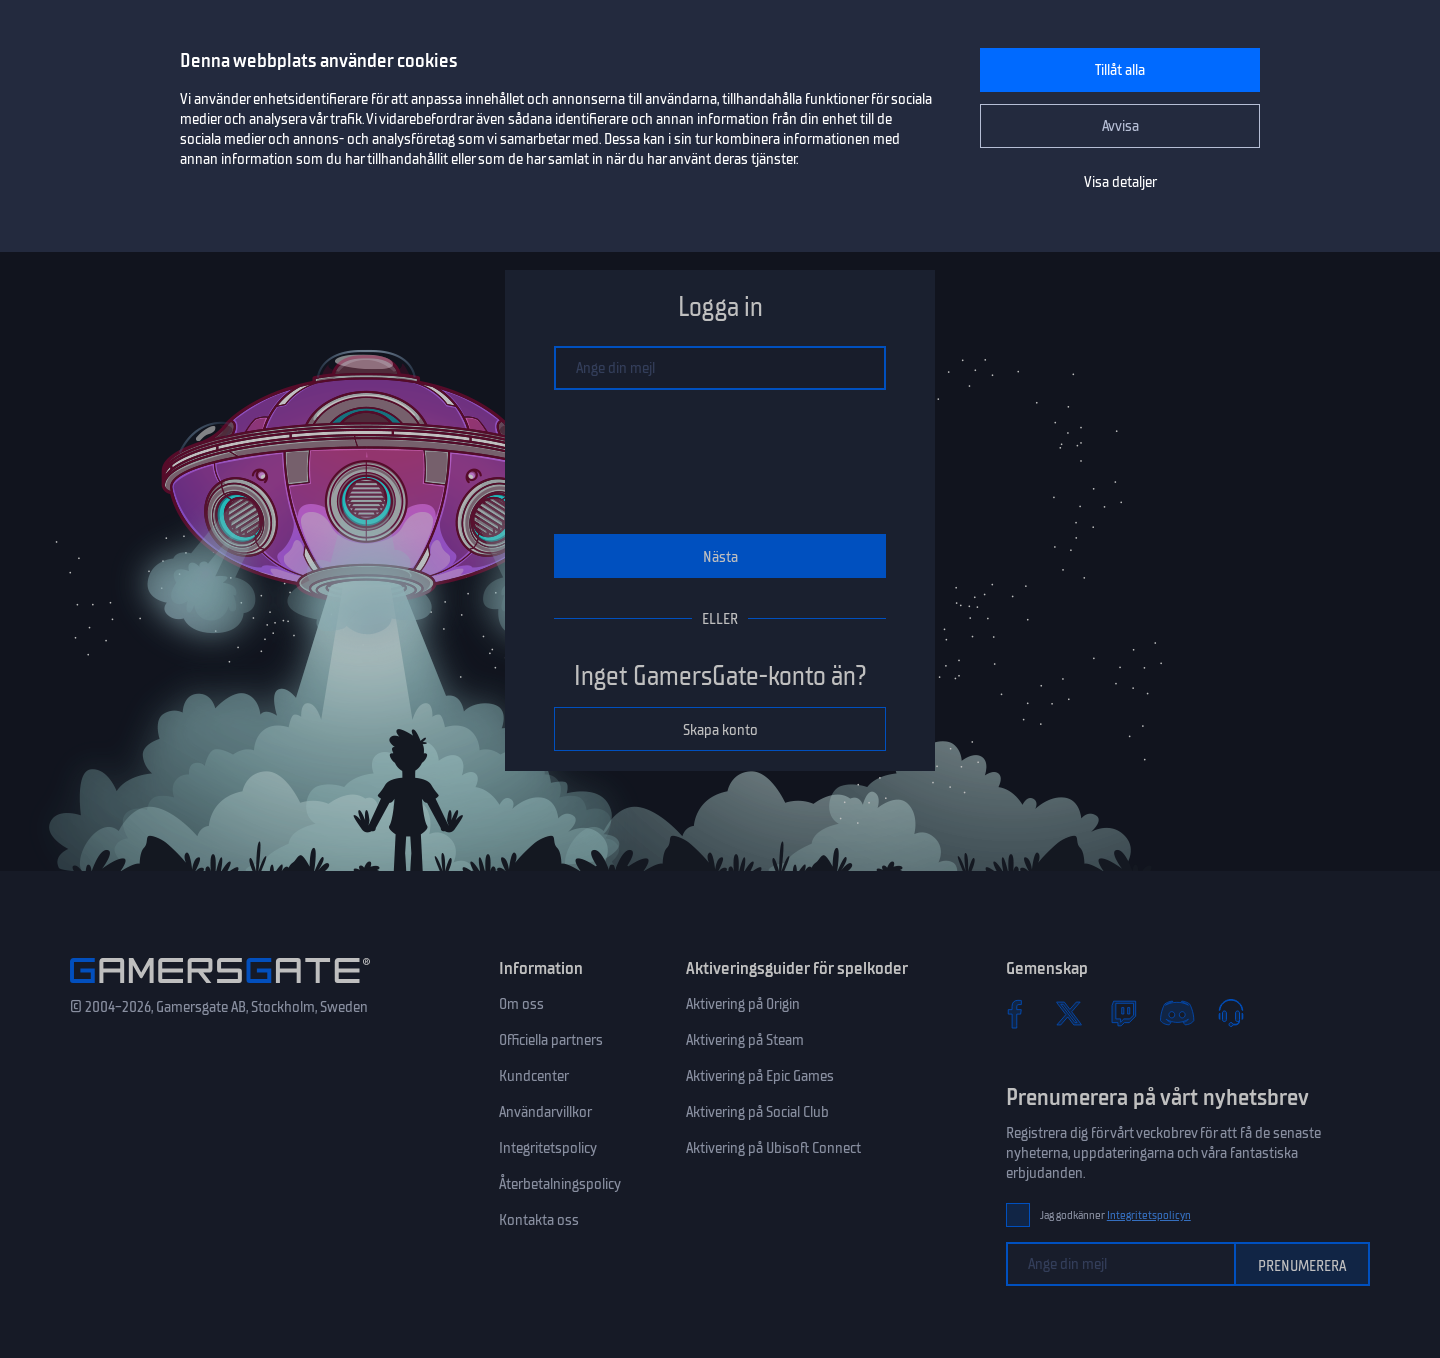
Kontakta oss (539, 1220)
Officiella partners (551, 1040)
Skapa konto (720, 730)
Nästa (720, 557)
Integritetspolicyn (1149, 1215)
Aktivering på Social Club (757, 1112)
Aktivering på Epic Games (760, 1076)
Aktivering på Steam (745, 1040)
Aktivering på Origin (743, 1004)
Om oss (521, 1004)
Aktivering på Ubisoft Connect (773, 1148)
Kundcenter (534, 1076)
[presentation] (720, 462)
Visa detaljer (1120, 182)
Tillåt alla (1120, 70)
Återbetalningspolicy (560, 1184)
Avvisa (1120, 126)
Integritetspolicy (548, 1148)
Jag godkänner (1115, 1215)
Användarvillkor (545, 1112)
